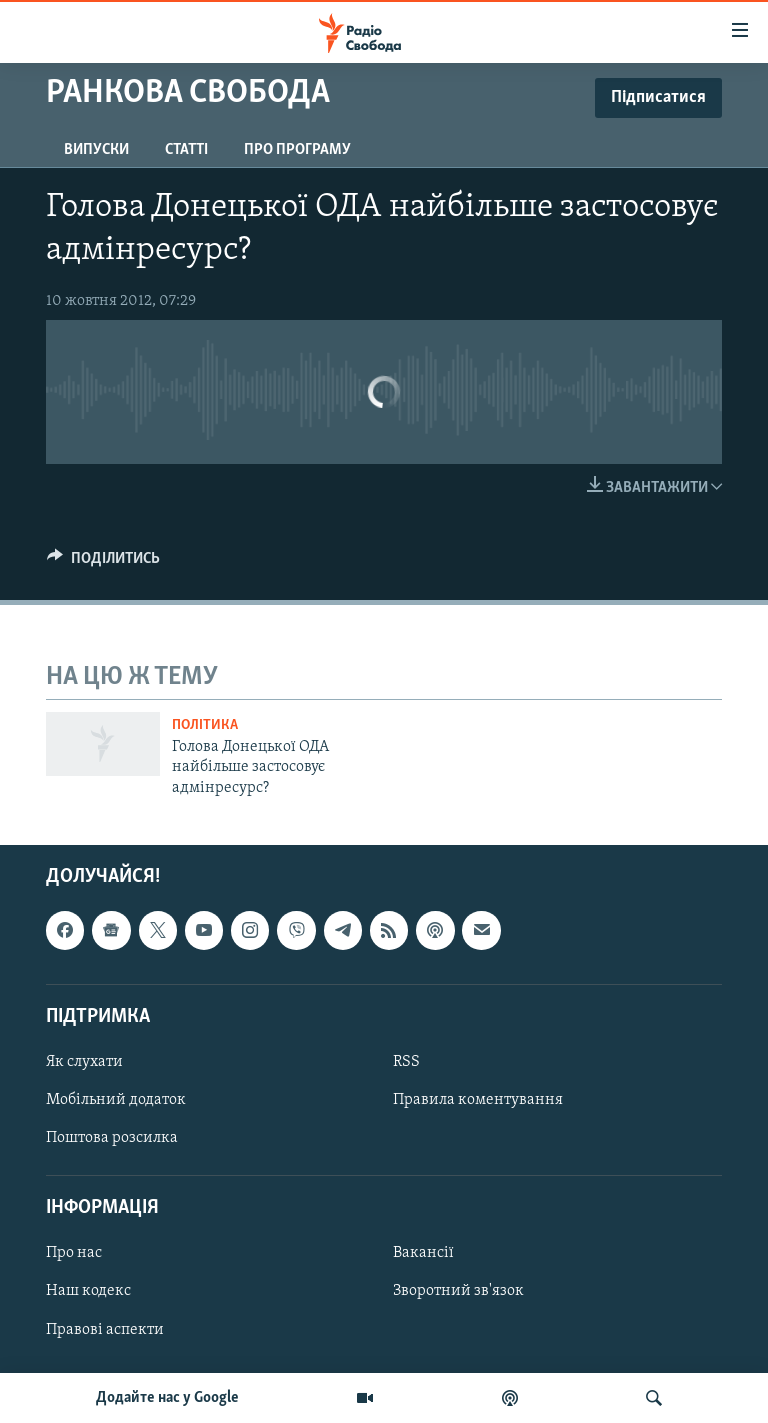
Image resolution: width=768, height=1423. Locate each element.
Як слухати (84, 1062)
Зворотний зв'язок (458, 1292)
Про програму (297, 150)
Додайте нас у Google (167, 1398)
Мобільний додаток (116, 1100)
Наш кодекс (88, 1292)
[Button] (103, 563)
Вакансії (423, 1254)
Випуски (96, 150)
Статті (186, 150)
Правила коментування (478, 1100)
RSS (406, 1062)
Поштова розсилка (112, 1138)
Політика (205, 725)
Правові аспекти (105, 1330)
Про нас (74, 1254)
